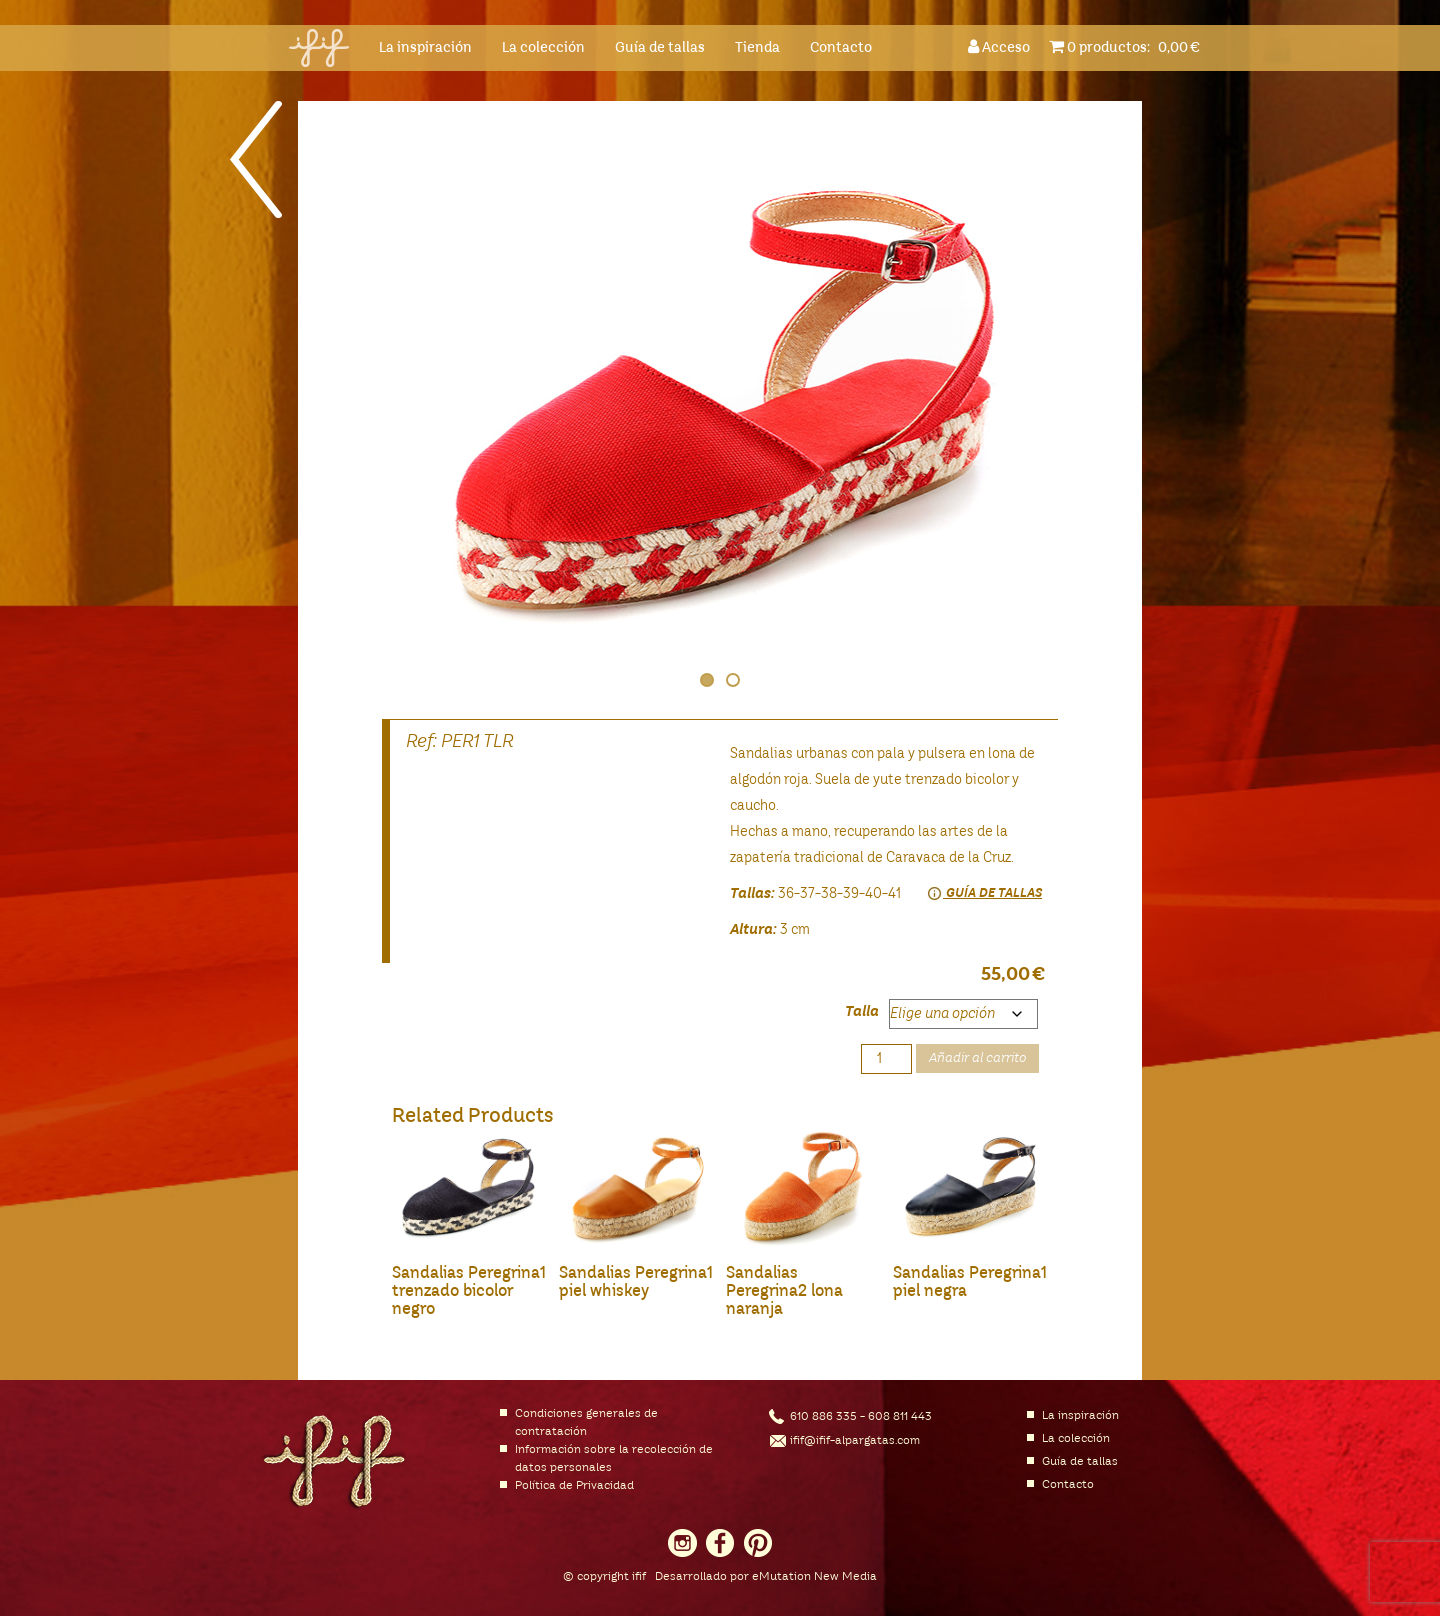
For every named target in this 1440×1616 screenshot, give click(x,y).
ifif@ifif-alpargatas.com (855, 1441)
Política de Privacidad (574, 1486)
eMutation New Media (814, 1577)
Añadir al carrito (977, 1058)
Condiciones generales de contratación (586, 1423)
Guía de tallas (660, 48)
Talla (862, 1012)
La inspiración (425, 48)
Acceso (1002, 46)
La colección (543, 48)
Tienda (757, 48)
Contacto (841, 48)
